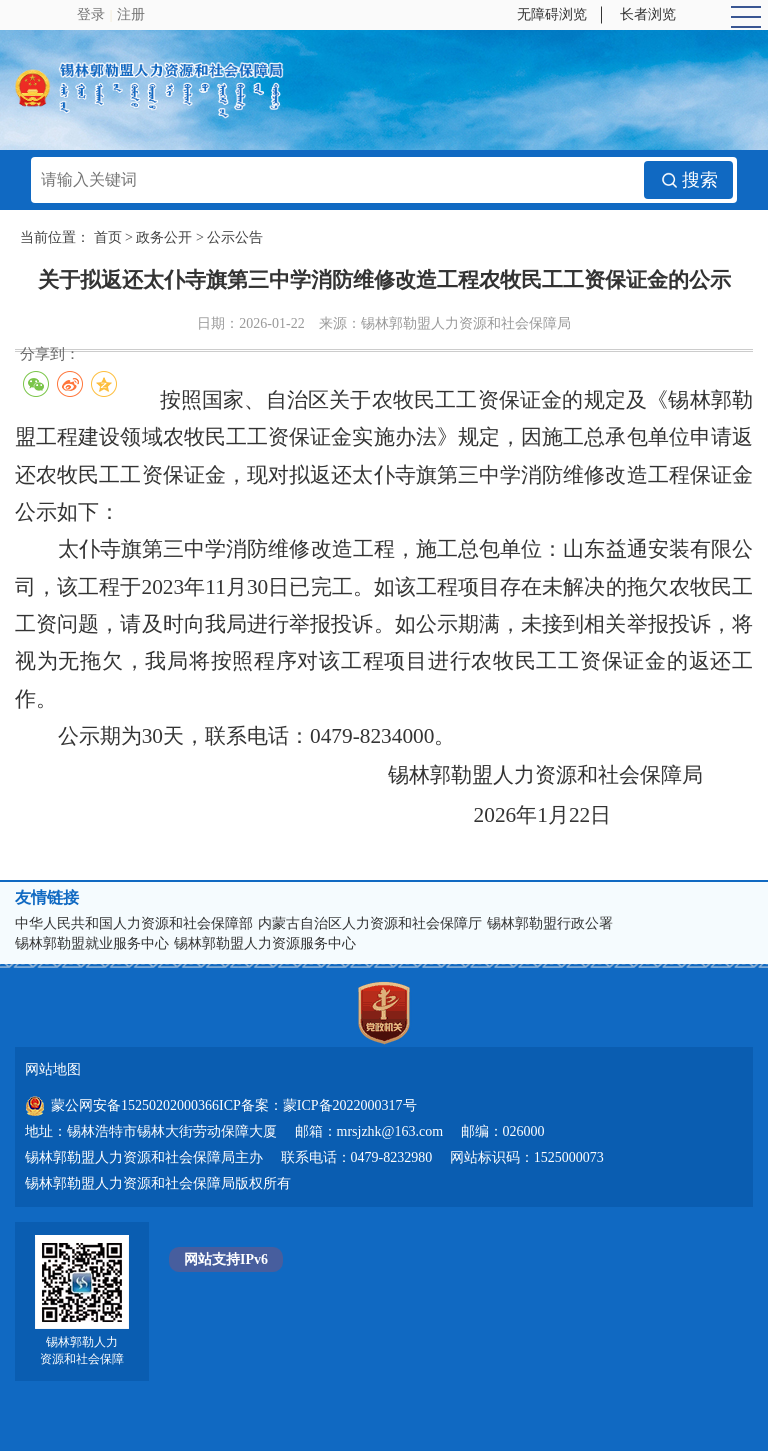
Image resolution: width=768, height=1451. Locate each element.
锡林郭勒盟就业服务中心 (92, 943)
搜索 (688, 180)
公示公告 (235, 237)
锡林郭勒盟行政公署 (550, 923)
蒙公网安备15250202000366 (122, 1106)
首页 (108, 237)
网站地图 (53, 1069)
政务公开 (164, 237)
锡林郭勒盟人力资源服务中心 (265, 943)
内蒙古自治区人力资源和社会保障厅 (370, 923)
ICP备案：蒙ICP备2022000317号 (318, 1105)
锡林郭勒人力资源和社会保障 (82, 1350)
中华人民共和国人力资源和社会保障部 (134, 923)
